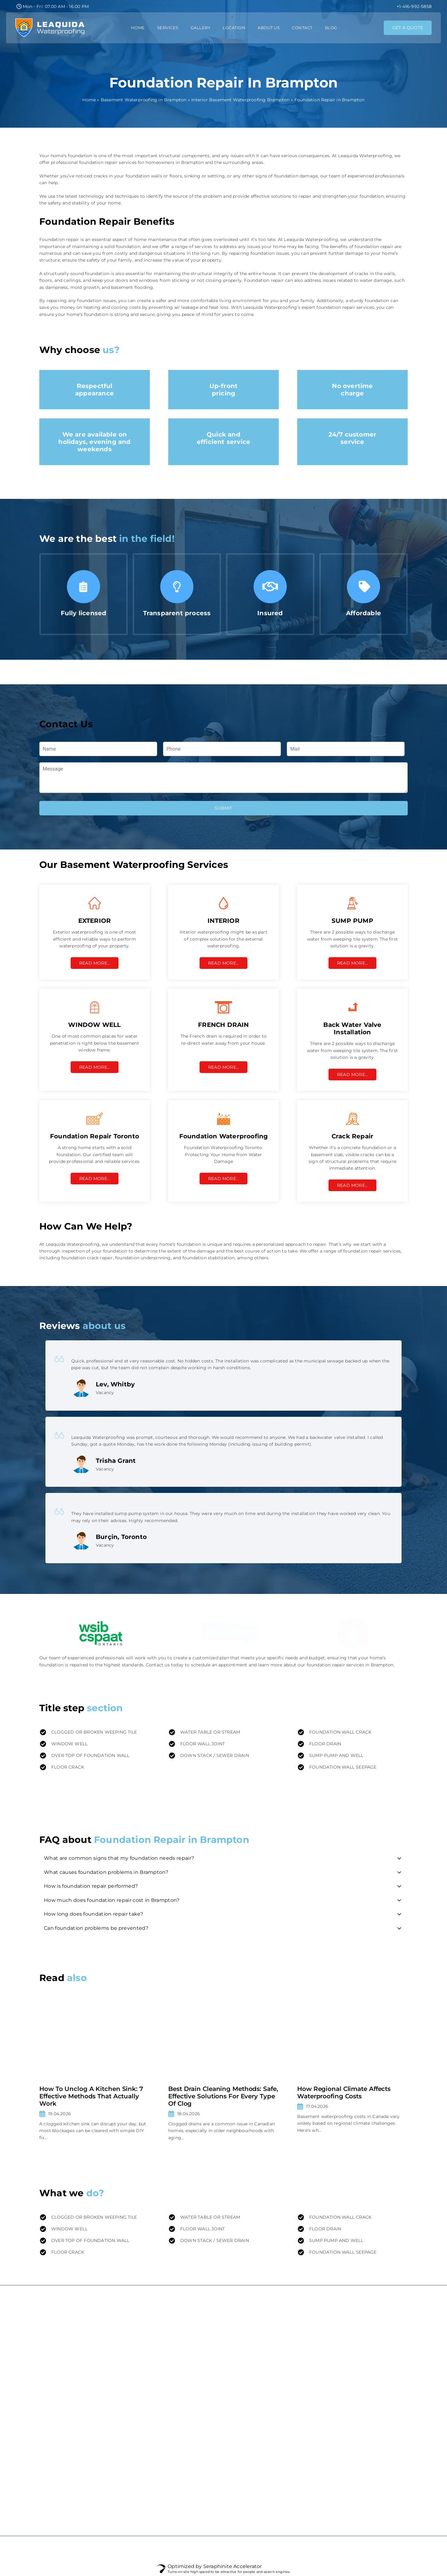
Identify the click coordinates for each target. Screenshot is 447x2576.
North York (388, 2457)
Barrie (383, 2506)
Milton (383, 2420)
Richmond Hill (392, 2432)
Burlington (388, 2407)
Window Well (280, 2444)
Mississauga (389, 2345)
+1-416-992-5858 (414, 6)
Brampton (387, 2382)
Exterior (274, 2333)
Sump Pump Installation (293, 2407)
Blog (331, 27)
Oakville (385, 2395)
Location (234, 27)
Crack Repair (279, 2370)
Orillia (382, 2494)
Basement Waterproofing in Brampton (144, 100)
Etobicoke (387, 2469)
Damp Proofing (283, 2345)
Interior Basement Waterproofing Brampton (240, 100)
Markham (386, 2357)
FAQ (180, 2395)
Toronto (384, 2333)
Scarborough (390, 2444)
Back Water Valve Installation (298, 2420)
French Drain (280, 2432)
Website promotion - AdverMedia (76, 2549)
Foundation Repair (286, 2395)
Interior (274, 2357)
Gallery (201, 27)
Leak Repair (278, 2382)
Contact (302, 27)
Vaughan (385, 2370)
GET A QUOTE (407, 27)
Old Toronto (389, 2482)
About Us (269, 27)
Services (167, 27)
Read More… (94, 963)
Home (138, 27)
